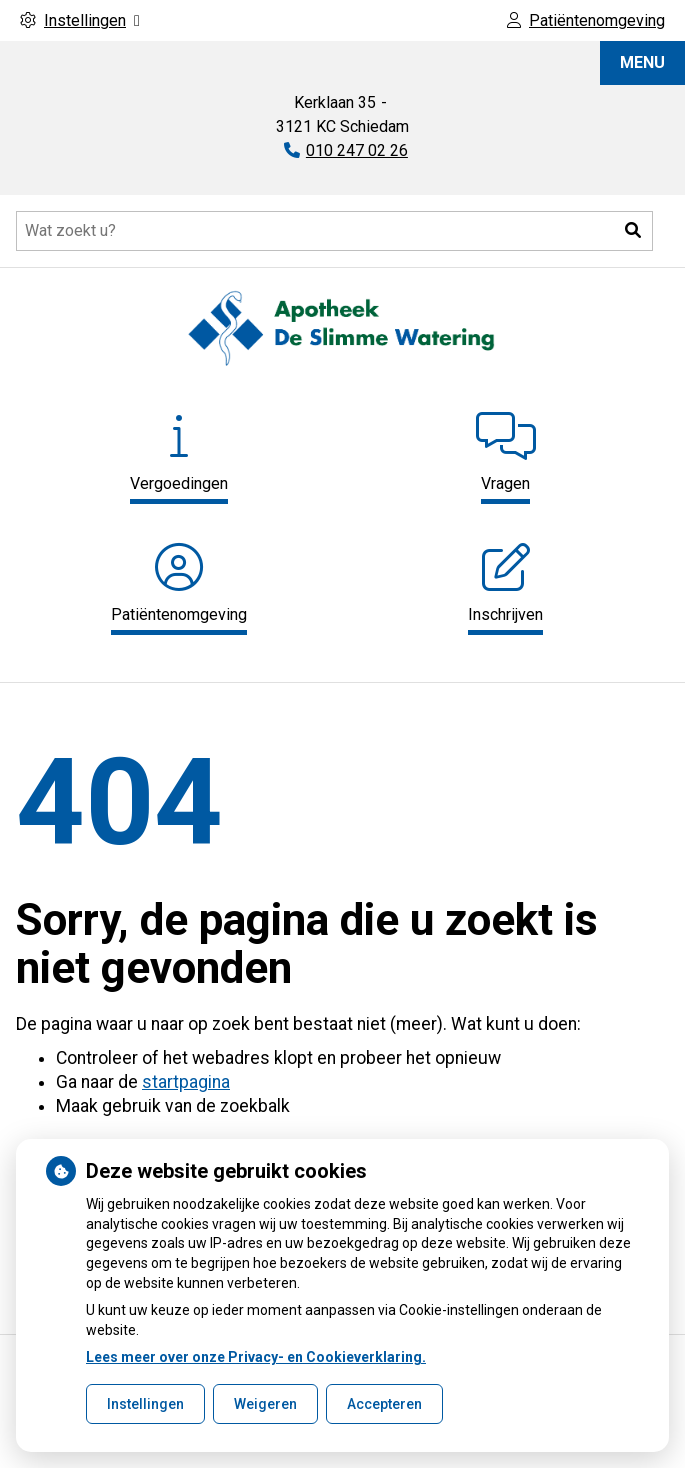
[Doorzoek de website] (334, 231)
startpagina (186, 1082)
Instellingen (145, 1404)
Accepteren (384, 1404)
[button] (633, 231)
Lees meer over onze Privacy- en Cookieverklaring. (256, 1357)
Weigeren (265, 1404)
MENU (642, 62)
